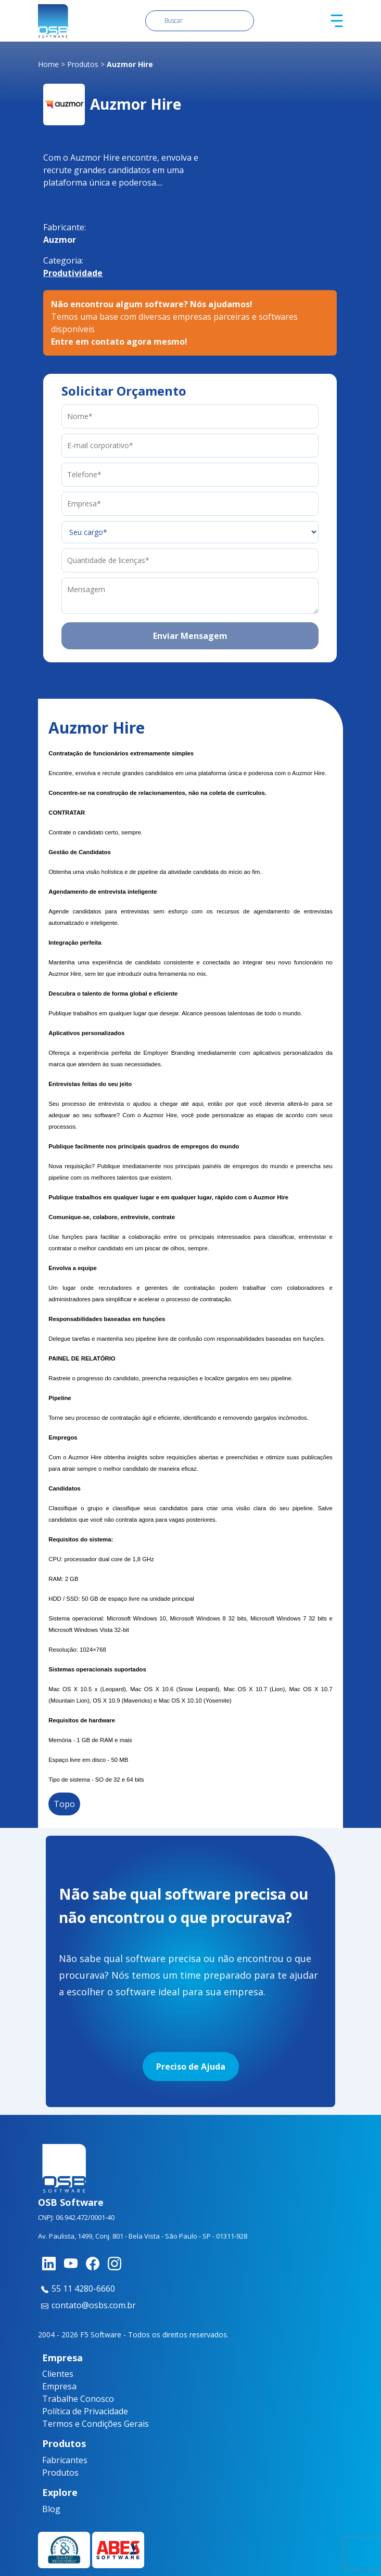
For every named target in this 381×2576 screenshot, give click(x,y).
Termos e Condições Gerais (95, 2423)
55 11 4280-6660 (76, 2288)
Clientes (57, 2373)
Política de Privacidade (85, 2411)
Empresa (59, 2386)
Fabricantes (61, 2460)
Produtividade (73, 273)
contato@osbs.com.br (87, 2305)
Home (48, 64)
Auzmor (59, 239)
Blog (51, 2509)
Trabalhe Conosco (78, 2398)
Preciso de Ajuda (190, 2066)
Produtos (82, 64)
